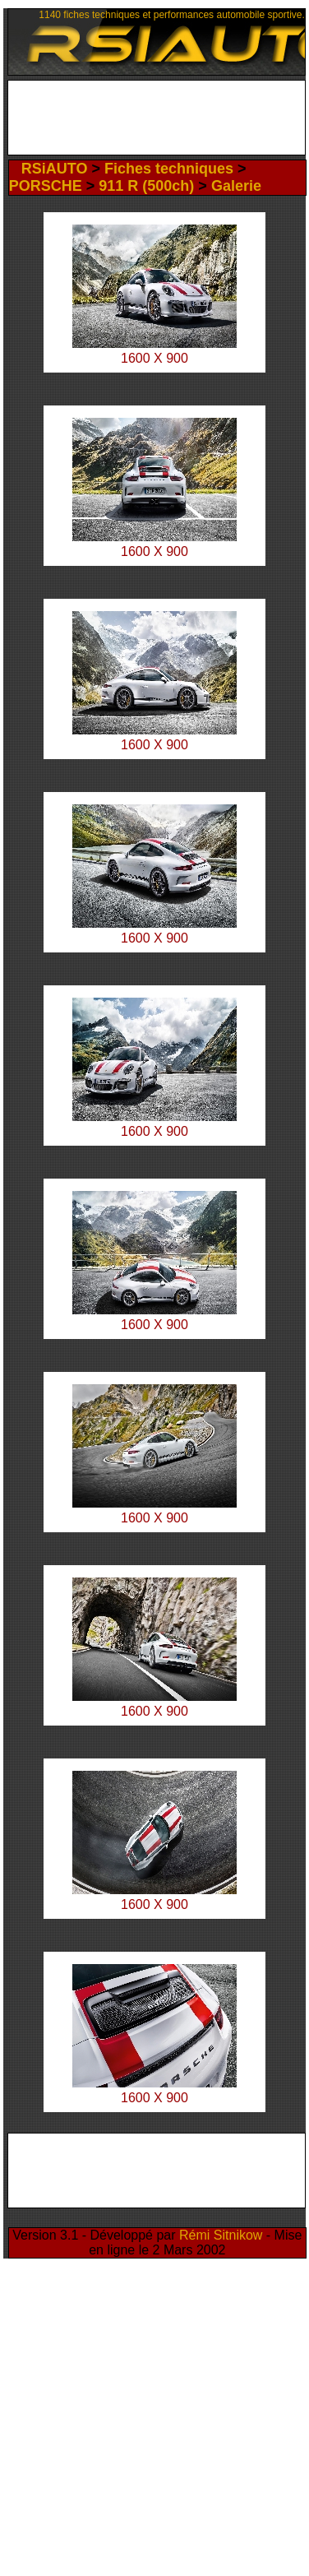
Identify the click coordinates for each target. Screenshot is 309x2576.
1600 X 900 (154, 551)
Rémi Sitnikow (220, 2235)
